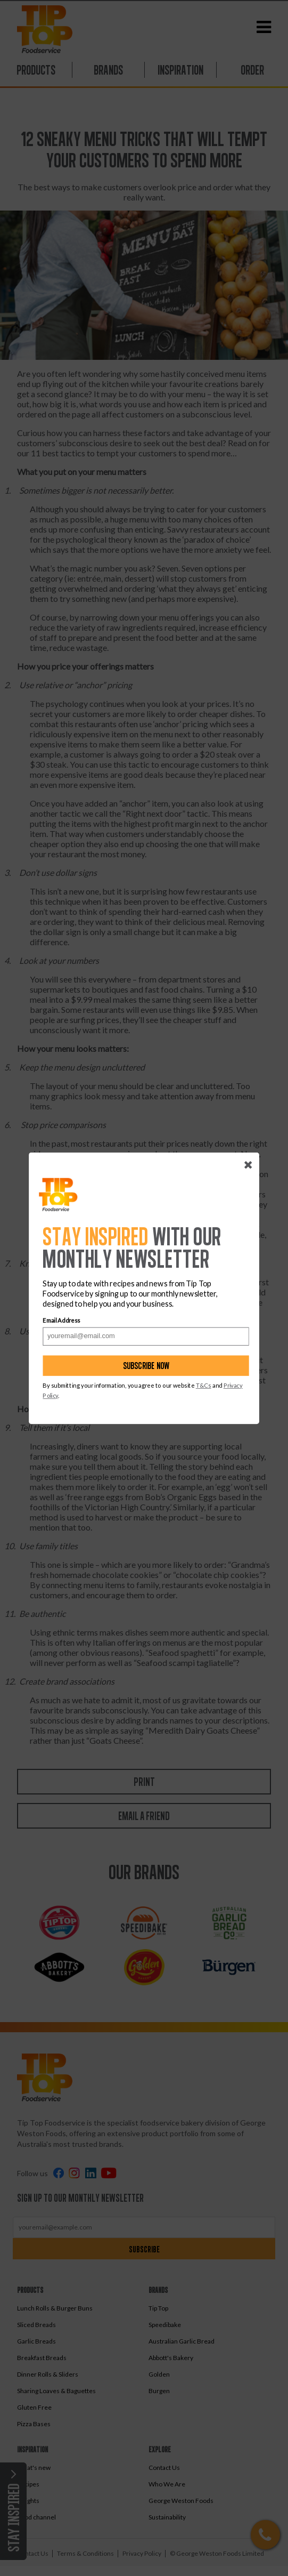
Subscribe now (146, 1365)
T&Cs (203, 1385)
